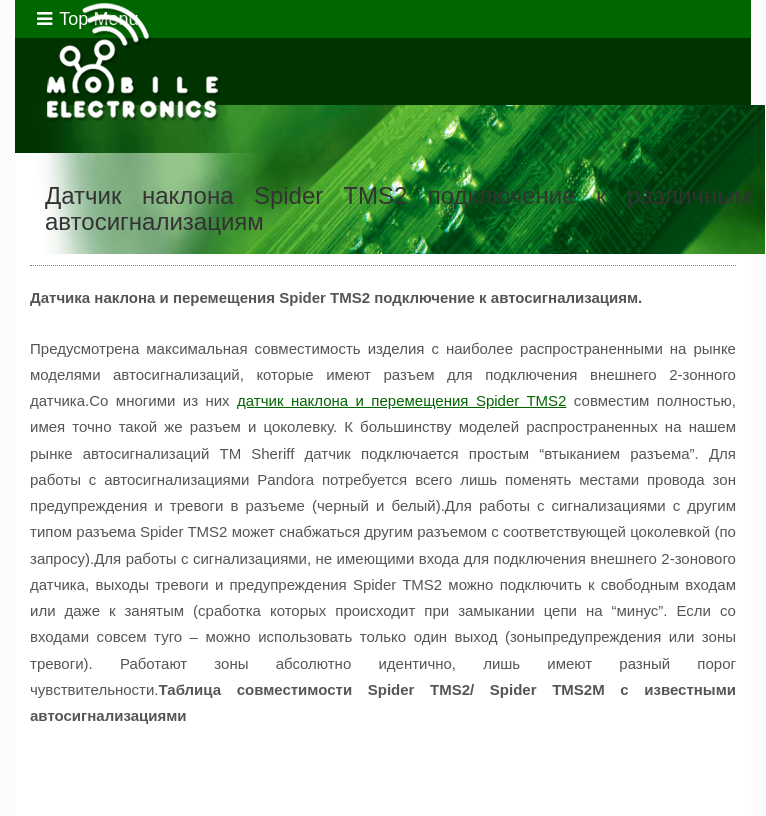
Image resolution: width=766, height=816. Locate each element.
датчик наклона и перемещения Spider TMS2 (401, 400)
